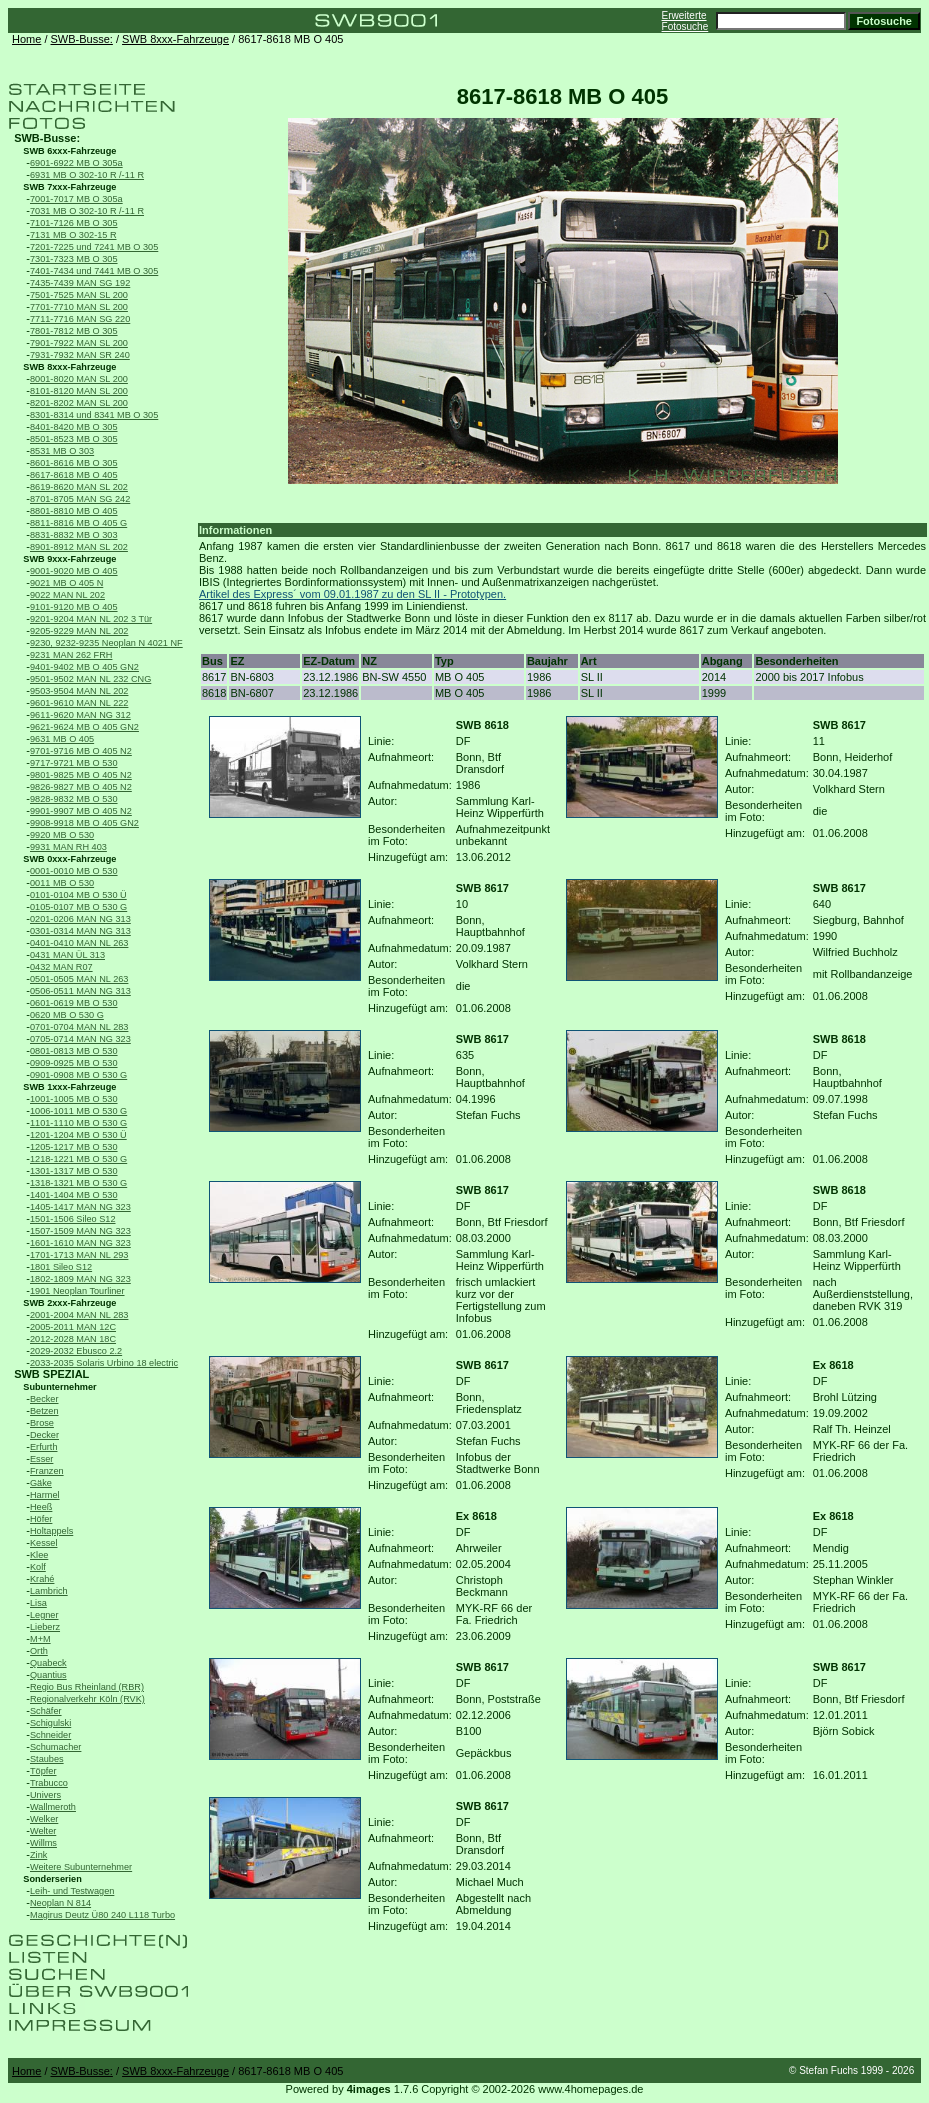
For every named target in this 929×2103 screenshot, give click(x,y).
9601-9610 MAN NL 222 (79, 703)
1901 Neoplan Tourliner (77, 1291)
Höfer (41, 1519)
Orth (39, 1651)
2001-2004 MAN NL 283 (79, 1315)
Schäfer (46, 1711)
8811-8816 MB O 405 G (78, 523)
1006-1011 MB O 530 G (78, 1111)
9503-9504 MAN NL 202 (79, 691)
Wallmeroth (53, 1807)
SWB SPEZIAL (51, 1374)
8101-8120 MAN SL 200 (79, 391)
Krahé (42, 1579)
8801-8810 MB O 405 (74, 511)
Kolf (38, 1567)
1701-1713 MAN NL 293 (79, 1255)
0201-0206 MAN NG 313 (80, 919)
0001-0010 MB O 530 (74, 871)
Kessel (43, 1543)
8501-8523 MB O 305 (74, 439)
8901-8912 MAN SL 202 (79, 547)
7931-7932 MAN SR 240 (80, 355)
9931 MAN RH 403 (68, 847)
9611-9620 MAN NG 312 (80, 715)
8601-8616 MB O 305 (74, 463)
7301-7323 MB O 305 (74, 259)
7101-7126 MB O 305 (74, 223)
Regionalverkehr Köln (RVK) (87, 1699)
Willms (43, 1843)
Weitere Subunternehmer (81, 1867)
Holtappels (51, 1531)
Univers (45, 1795)
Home (26, 39)
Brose (42, 1423)
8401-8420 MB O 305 (74, 427)
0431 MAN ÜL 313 (67, 955)
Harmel (45, 1495)
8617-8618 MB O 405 (74, 475)
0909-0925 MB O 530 (74, 1063)
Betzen (44, 1411)
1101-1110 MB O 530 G (78, 1123)
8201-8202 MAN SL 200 (79, 403)
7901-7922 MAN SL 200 (79, 343)
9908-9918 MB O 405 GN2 (84, 823)
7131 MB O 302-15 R (73, 235)
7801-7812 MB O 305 (74, 331)
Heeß (41, 1507)
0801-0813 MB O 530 (74, 1051)
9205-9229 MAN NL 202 (79, 631)
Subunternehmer (59, 1387)
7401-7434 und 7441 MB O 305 (94, 271)
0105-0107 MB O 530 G (78, 907)
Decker (44, 1435)
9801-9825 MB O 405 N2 (81, 775)
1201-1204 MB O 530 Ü (78, 1135)
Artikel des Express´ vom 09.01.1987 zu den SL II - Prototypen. (352, 594)
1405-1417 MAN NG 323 (80, 1207)
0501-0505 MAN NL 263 (79, 979)
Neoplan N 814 (60, 1903)
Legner (44, 1615)
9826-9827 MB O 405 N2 (81, 787)
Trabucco (49, 1783)
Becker (44, 1399)
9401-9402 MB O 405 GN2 (84, 667)
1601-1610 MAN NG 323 (80, 1243)
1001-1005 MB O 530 (74, 1099)
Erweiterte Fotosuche (685, 21)
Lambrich (49, 1591)
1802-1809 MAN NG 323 (80, 1279)
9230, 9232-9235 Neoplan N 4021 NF (106, 643)
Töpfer (43, 1771)
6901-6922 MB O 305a (76, 163)
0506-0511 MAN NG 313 (80, 991)
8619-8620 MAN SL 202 (79, 487)
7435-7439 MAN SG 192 (80, 283)
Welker (44, 1819)
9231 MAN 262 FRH (71, 655)
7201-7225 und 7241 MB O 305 (94, 247)
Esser (41, 1459)
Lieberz (45, 1627)
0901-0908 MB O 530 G (78, 1075)
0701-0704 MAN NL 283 (79, 1027)
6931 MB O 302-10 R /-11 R (87, 175)
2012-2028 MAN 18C (73, 1339)
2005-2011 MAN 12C (73, 1327)
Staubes (47, 1759)
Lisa (38, 1603)
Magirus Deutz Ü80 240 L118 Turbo (102, 1915)
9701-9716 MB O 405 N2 (81, 751)
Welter (43, 1831)
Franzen (47, 1471)
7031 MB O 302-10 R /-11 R (87, 211)
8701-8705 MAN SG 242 (80, 499)
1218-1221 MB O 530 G (78, 1159)
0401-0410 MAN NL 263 (79, 943)
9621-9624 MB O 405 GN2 (84, 727)
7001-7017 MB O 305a (76, 199)
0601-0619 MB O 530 (74, 1003)
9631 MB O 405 (62, 739)
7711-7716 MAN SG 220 (80, 319)
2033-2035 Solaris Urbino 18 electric (104, 1363)
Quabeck (48, 1663)
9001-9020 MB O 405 (74, 571)
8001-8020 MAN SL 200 (79, 379)
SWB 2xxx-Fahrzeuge (69, 1303)
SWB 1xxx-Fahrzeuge (69, 1087)
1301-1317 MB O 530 (74, 1171)
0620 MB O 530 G (67, 1015)
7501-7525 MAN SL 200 (79, 295)
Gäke (41, 1483)
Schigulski (50, 1723)
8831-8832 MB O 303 (74, 535)
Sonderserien (52, 1879)
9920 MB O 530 (62, 835)
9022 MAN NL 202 (67, 595)
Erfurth (43, 1447)
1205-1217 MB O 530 (74, 1147)
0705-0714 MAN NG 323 (80, 1039)
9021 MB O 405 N (66, 583)
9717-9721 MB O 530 (74, 763)
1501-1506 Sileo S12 (73, 1219)
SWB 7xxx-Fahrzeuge (69, 187)
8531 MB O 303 (62, 451)
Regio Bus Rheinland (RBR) (87, 1687)
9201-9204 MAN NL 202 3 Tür (91, 619)
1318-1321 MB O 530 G (78, 1183)
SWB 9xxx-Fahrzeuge (69, 559)
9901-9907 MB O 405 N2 (81, 811)
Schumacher (55, 1747)
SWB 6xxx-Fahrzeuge (69, 151)
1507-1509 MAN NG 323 (80, 1231)
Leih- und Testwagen (72, 1891)
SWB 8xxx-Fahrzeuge (175, 39)
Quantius (48, 1675)
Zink (38, 1855)
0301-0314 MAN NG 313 (80, 931)
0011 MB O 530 (62, 883)
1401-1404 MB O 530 (74, 1195)
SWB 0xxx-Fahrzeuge (69, 859)
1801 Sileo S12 (61, 1267)
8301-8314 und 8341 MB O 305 (94, 415)
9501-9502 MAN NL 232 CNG (90, 679)
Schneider (50, 1735)
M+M (40, 1639)
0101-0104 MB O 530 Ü (78, 895)
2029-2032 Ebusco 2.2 (76, 1351)
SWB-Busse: (82, 39)
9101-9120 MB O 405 (74, 607)
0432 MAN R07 (61, 967)
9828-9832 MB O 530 (74, 799)
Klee (39, 1555)
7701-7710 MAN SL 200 (79, 307)
